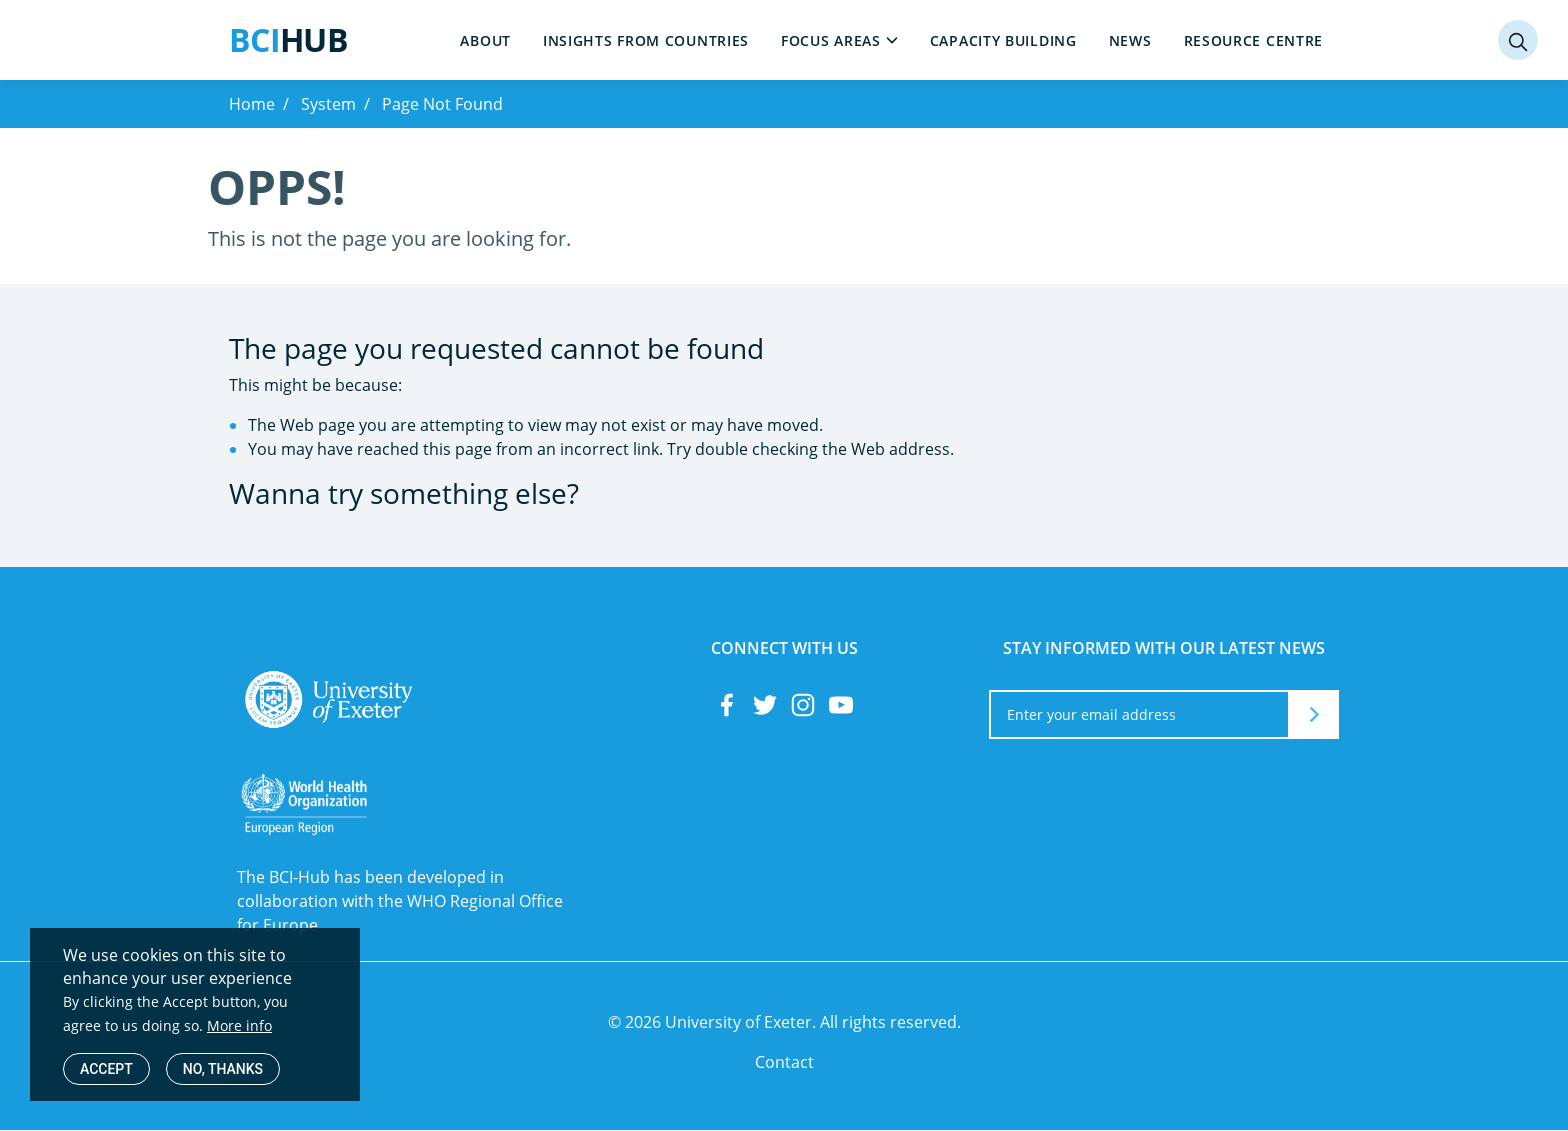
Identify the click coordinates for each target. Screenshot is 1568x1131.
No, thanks (223, 1069)
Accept (106, 1069)
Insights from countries (646, 40)
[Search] (1518, 40)
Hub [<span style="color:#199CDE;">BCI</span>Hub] (288, 40)
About (485, 40)
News (1130, 40)
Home (252, 104)
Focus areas (831, 40)
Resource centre (1254, 40)
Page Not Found (442, 104)
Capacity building (1003, 40)
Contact (784, 1062)
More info (239, 1025)
